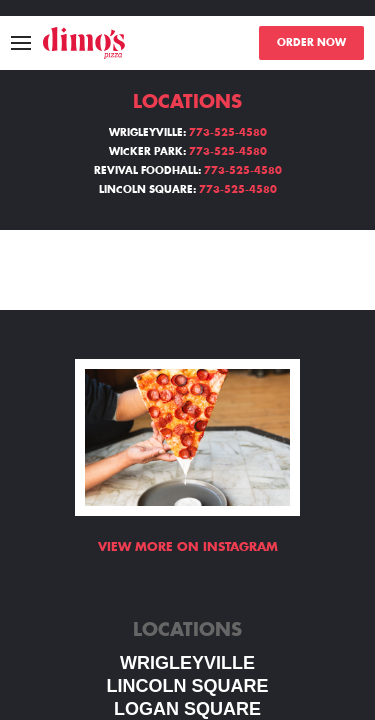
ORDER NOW (311, 43)
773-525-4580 (228, 133)
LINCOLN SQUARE (188, 686)
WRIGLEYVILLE (187, 663)
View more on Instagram (188, 547)
